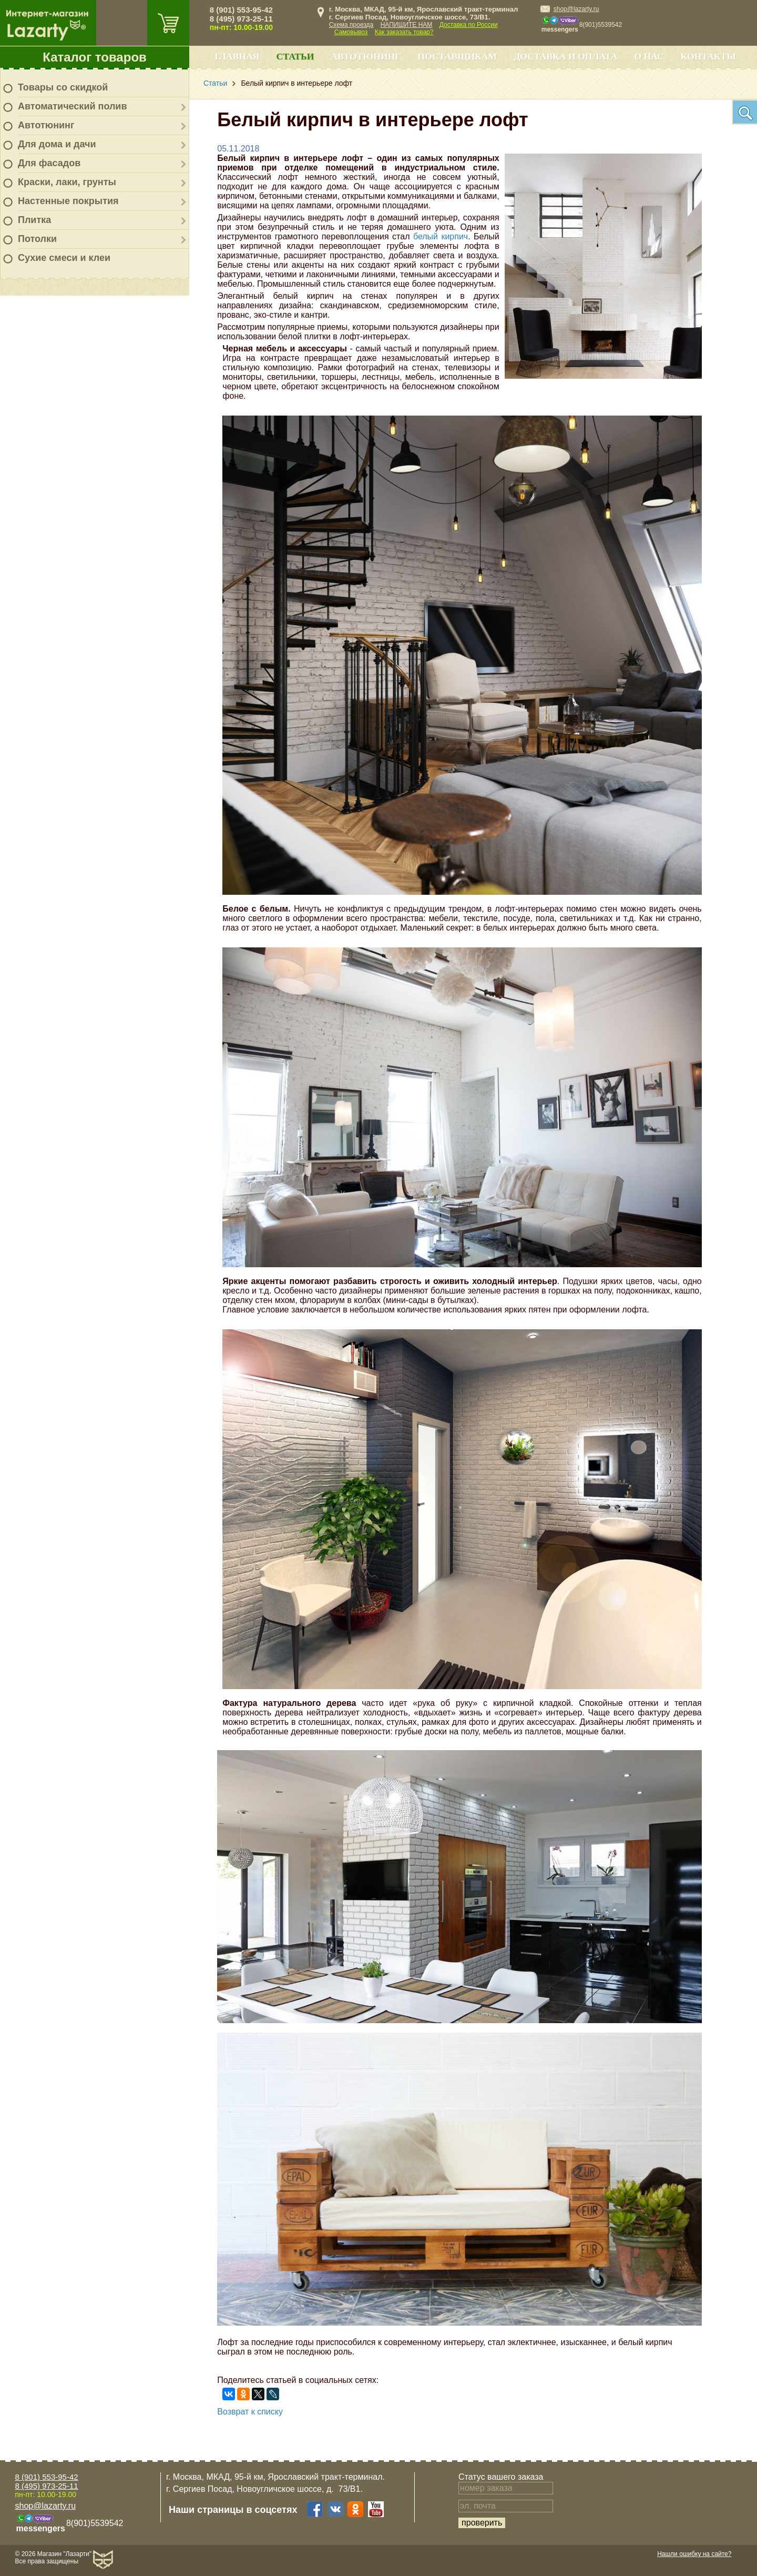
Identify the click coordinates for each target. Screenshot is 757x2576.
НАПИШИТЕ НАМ (407, 24)
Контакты (708, 56)
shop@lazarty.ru (576, 9)
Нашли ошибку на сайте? (694, 2554)
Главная (236, 56)
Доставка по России (468, 24)
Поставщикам (457, 56)
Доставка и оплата (565, 56)
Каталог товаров (95, 57)
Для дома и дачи (57, 144)
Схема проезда (351, 24)
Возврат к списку (250, 2411)
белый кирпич (440, 236)
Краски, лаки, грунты (67, 182)
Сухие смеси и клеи (64, 257)
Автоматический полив (72, 106)
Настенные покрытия (68, 201)
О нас (648, 56)
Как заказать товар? (404, 32)
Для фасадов (49, 163)
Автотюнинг (46, 125)
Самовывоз (351, 32)
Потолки (37, 239)
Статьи (295, 56)
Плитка (34, 220)
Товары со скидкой (63, 87)
